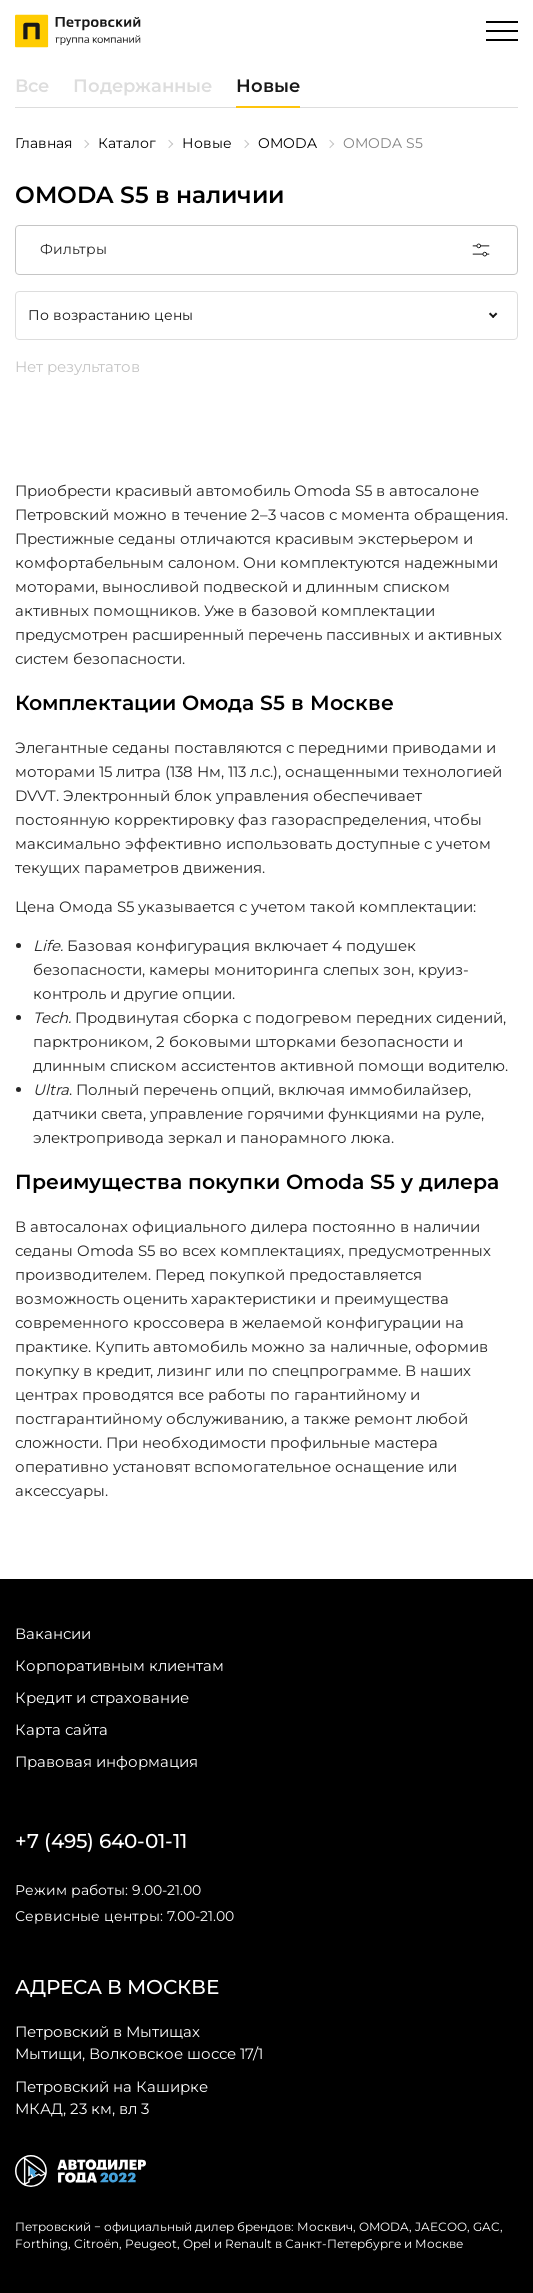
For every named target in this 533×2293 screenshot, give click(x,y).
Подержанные (142, 86)
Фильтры (266, 250)
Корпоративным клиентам (119, 1665)
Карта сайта (61, 1729)
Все (32, 86)
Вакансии (53, 1633)
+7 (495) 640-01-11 (101, 1841)
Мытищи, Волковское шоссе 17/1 (139, 2042)
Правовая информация (106, 1761)
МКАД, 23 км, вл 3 (111, 2097)
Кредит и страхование (102, 1697)
